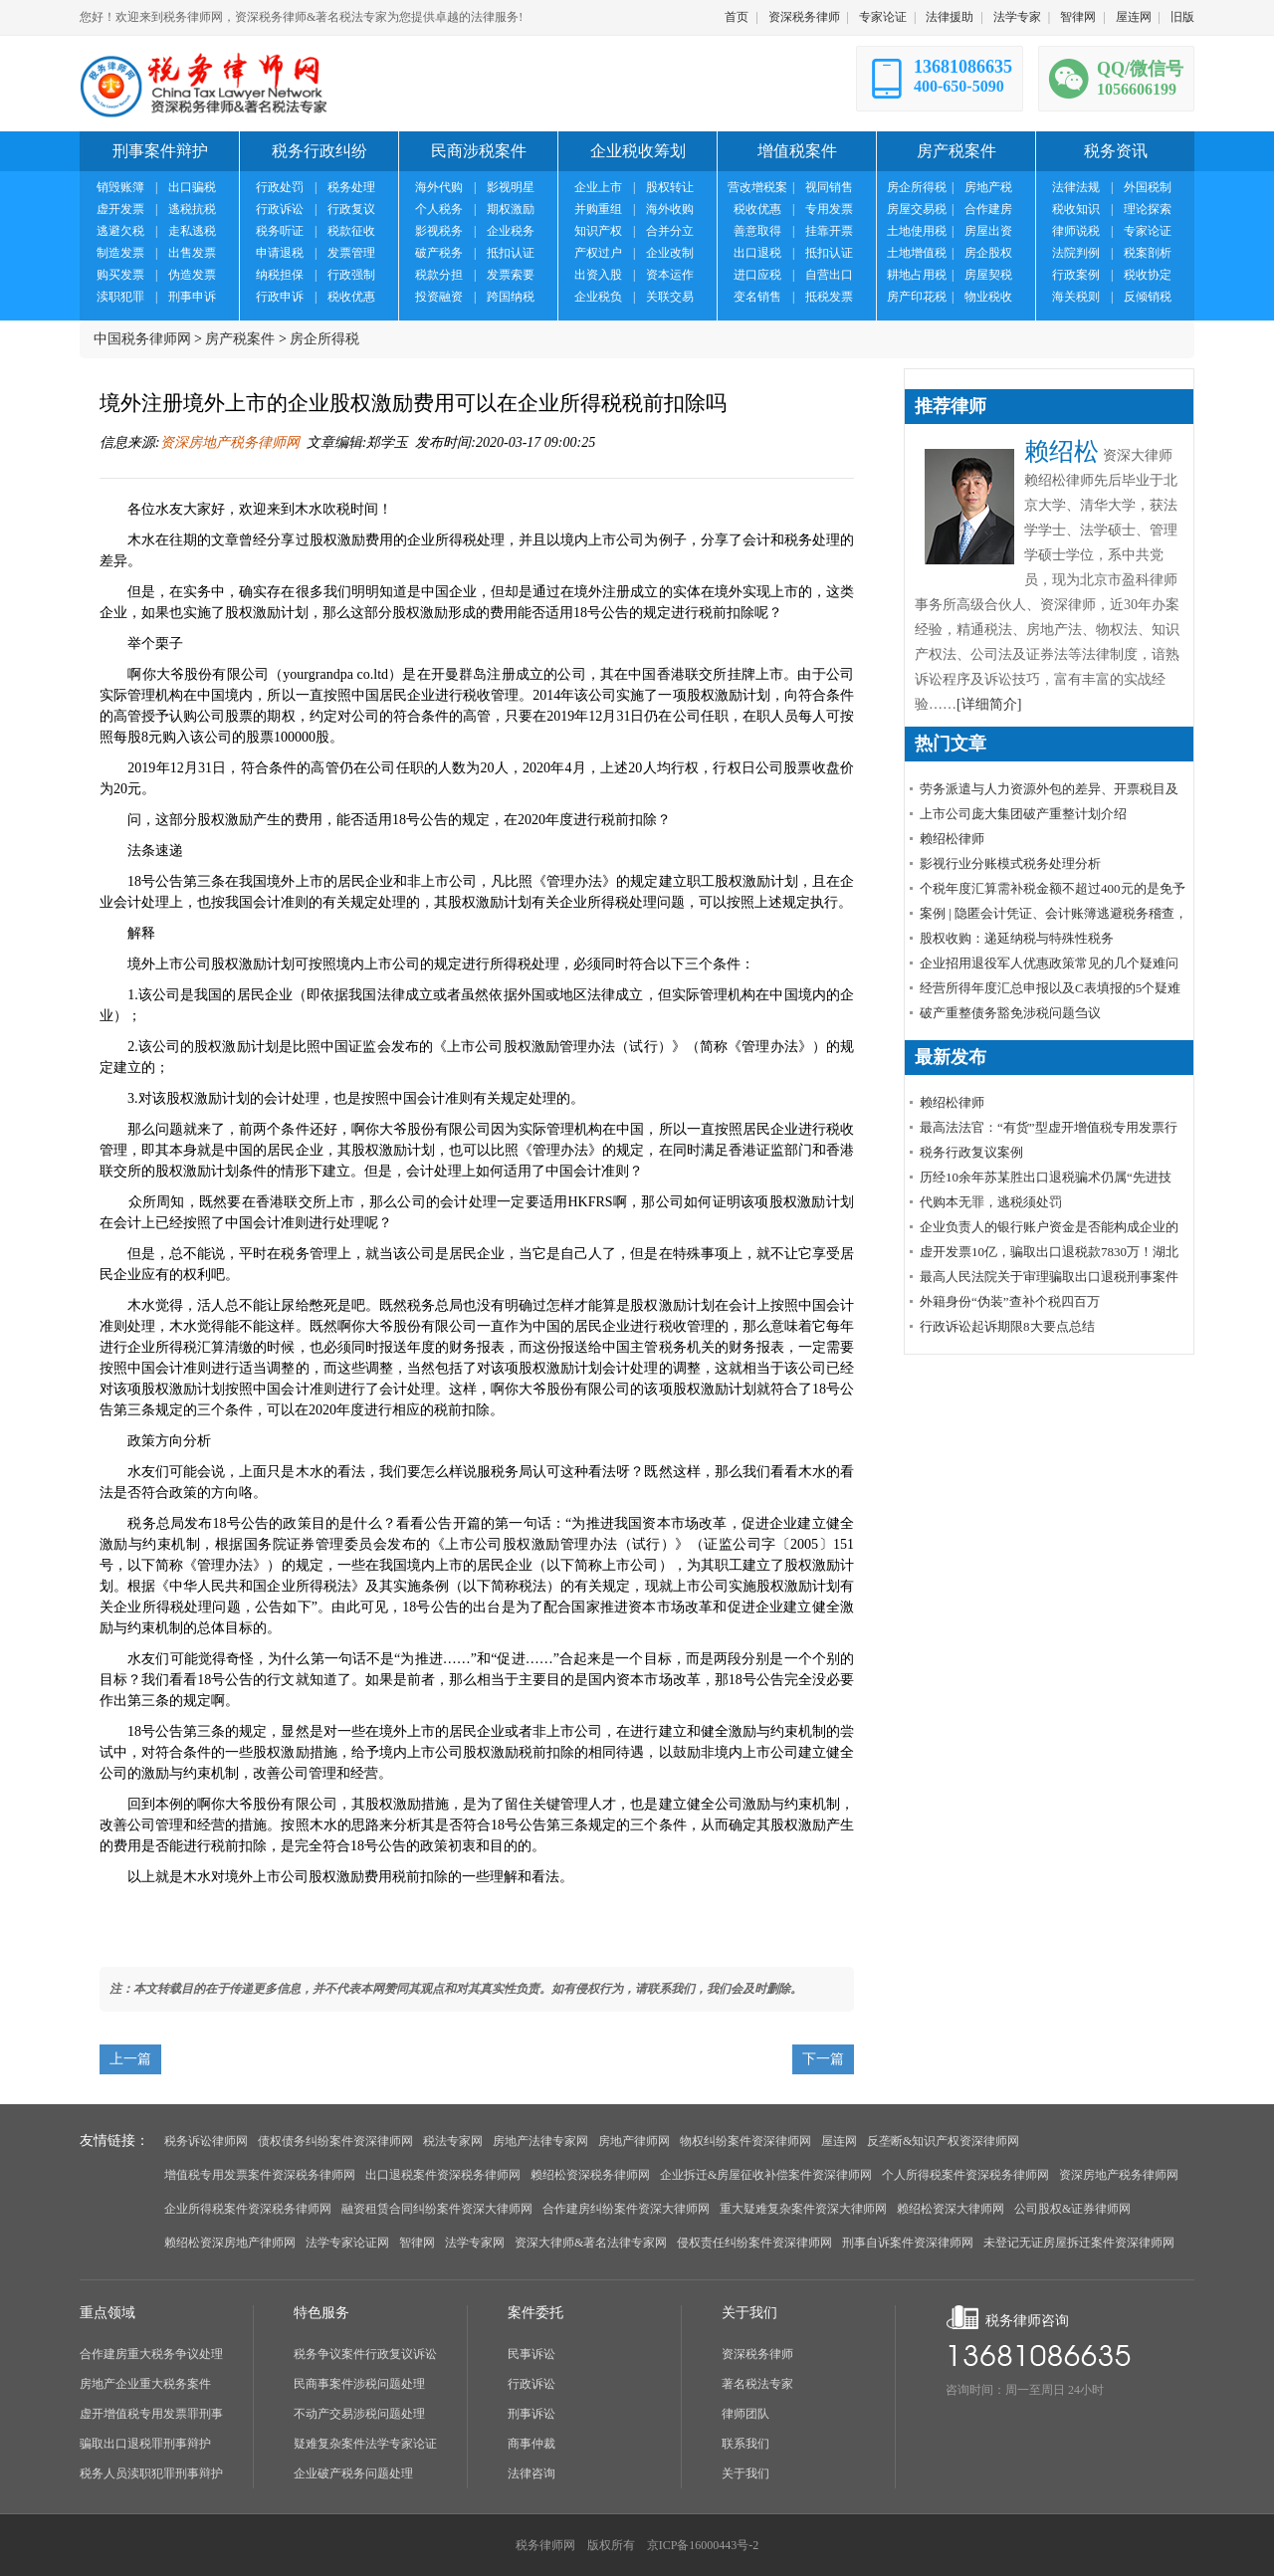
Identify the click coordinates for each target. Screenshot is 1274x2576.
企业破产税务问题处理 (353, 2473)
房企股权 (988, 253)
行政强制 (351, 275)
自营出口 (829, 275)
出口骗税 (192, 187)
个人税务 (439, 209)
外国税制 (1147, 187)
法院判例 (1076, 253)
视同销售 (829, 187)
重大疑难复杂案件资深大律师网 (803, 2209)
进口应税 (757, 275)
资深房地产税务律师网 (230, 442)
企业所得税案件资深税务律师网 (247, 2209)
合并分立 (670, 231)
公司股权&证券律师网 (1072, 2209)
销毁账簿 (120, 187)
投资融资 (439, 297)
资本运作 (670, 275)
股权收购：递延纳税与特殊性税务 (1017, 938)
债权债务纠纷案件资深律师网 (335, 2141)
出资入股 (598, 275)
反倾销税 (1147, 297)
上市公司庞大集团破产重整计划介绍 (1023, 813)
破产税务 (439, 253)
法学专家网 (475, 2243)
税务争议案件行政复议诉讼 (365, 2354)
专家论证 (883, 17)
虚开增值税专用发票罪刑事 (151, 2414)
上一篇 (130, 2058)
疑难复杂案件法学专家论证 (365, 2444)
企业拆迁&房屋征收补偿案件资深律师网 (766, 2175)
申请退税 (280, 253)
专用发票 (829, 209)
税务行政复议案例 (971, 1152)
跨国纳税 (510, 297)
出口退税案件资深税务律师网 (443, 2175)
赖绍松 (1061, 451)
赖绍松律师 (952, 838)
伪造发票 (192, 275)
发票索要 (510, 275)
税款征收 (351, 231)
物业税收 (988, 297)
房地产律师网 (634, 2141)
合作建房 (988, 209)
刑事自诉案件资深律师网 (907, 2243)
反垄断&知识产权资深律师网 (943, 2141)
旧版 (1182, 17)
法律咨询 (531, 2473)
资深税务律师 (804, 17)
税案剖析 (1147, 253)
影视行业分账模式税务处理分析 (1010, 863)
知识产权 (598, 231)
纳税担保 (280, 275)
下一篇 (823, 2058)
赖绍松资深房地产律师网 (230, 2243)
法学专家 (1017, 17)
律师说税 (1076, 231)
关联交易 (670, 297)
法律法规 (1076, 187)
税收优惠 (351, 297)
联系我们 (745, 2444)
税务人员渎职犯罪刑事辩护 (151, 2473)
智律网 (1078, 17)
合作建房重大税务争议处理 (151, 2354)
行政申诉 (280, 297)
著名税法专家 (757, 2384)
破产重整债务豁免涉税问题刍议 (1010, 1012)
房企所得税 (917, 187)
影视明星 (510, 187)
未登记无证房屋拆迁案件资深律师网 (1078, 2243)
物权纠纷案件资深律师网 (745, 2141)
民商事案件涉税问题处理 (359, 2384)
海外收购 (670, 209)
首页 (736, 17)
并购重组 (598, 209)
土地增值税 (917, 253)
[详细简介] (988, 704)
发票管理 (351, 253)
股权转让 (670, 187)
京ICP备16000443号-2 (703, 2545)
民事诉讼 (531, 2354)
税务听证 (280, 231)
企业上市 (598, 187)
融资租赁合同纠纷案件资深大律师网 (436, 2209)
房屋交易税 (917, 209)
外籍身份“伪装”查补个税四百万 (1010, 1301)
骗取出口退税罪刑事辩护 (145, 2444)
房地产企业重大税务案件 (145, 2384)
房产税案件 (240, 338)
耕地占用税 (917, 275)
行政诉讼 (280, 209)
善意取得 (757, 231)
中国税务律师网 (142, 338)
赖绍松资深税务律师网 (590, 2175)
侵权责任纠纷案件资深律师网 (754, 2243)
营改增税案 (757, 187)
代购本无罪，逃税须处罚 (991, 1201)
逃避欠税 (120, 231)
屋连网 (1134, 17)
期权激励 (510, 209)
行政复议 (351, 209)
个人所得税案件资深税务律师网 (965, 2175)
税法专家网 (453, 2141)
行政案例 (1076, 275)
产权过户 (598, 253)
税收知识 (1076, 209)
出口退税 (757, 253)
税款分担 (439, 275)
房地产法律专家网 (540, 2141)
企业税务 (510, 231)
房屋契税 (988, 275)
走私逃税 (192, 231)
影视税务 (439, 231)
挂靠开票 (829, 231)
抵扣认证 (510, 253)
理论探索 (1147, 209)
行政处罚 (280, 187)
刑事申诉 (192, 297)
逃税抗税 (192, 209)
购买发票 (120, 275)
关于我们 (745, 2473)
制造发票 (120, 253)
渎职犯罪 (120, 297)
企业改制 (670, 253)
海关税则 (1076, 297)
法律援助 (949, 17)
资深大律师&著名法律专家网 (591, 2243)
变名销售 (757, 297)
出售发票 (192, 253)
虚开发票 (120, 209)
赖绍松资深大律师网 (950, 2209)
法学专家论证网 (347, 2243)
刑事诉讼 (531, 2414)
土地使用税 (917, 231)
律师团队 (745, 2414)
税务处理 (351, 187)
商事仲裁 (531, 2444)
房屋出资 (988, 231)
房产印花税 (917, 297)
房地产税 (988, 187)
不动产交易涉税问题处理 (359, 2414)
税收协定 (1147, 275)
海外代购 (439, 187)
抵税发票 (829, 297)
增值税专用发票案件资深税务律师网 (259, 2175)
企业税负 (598, 297)
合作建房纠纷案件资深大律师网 (626, 2209)
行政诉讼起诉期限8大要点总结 (1007, 1326)
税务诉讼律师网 (206, 2141)
